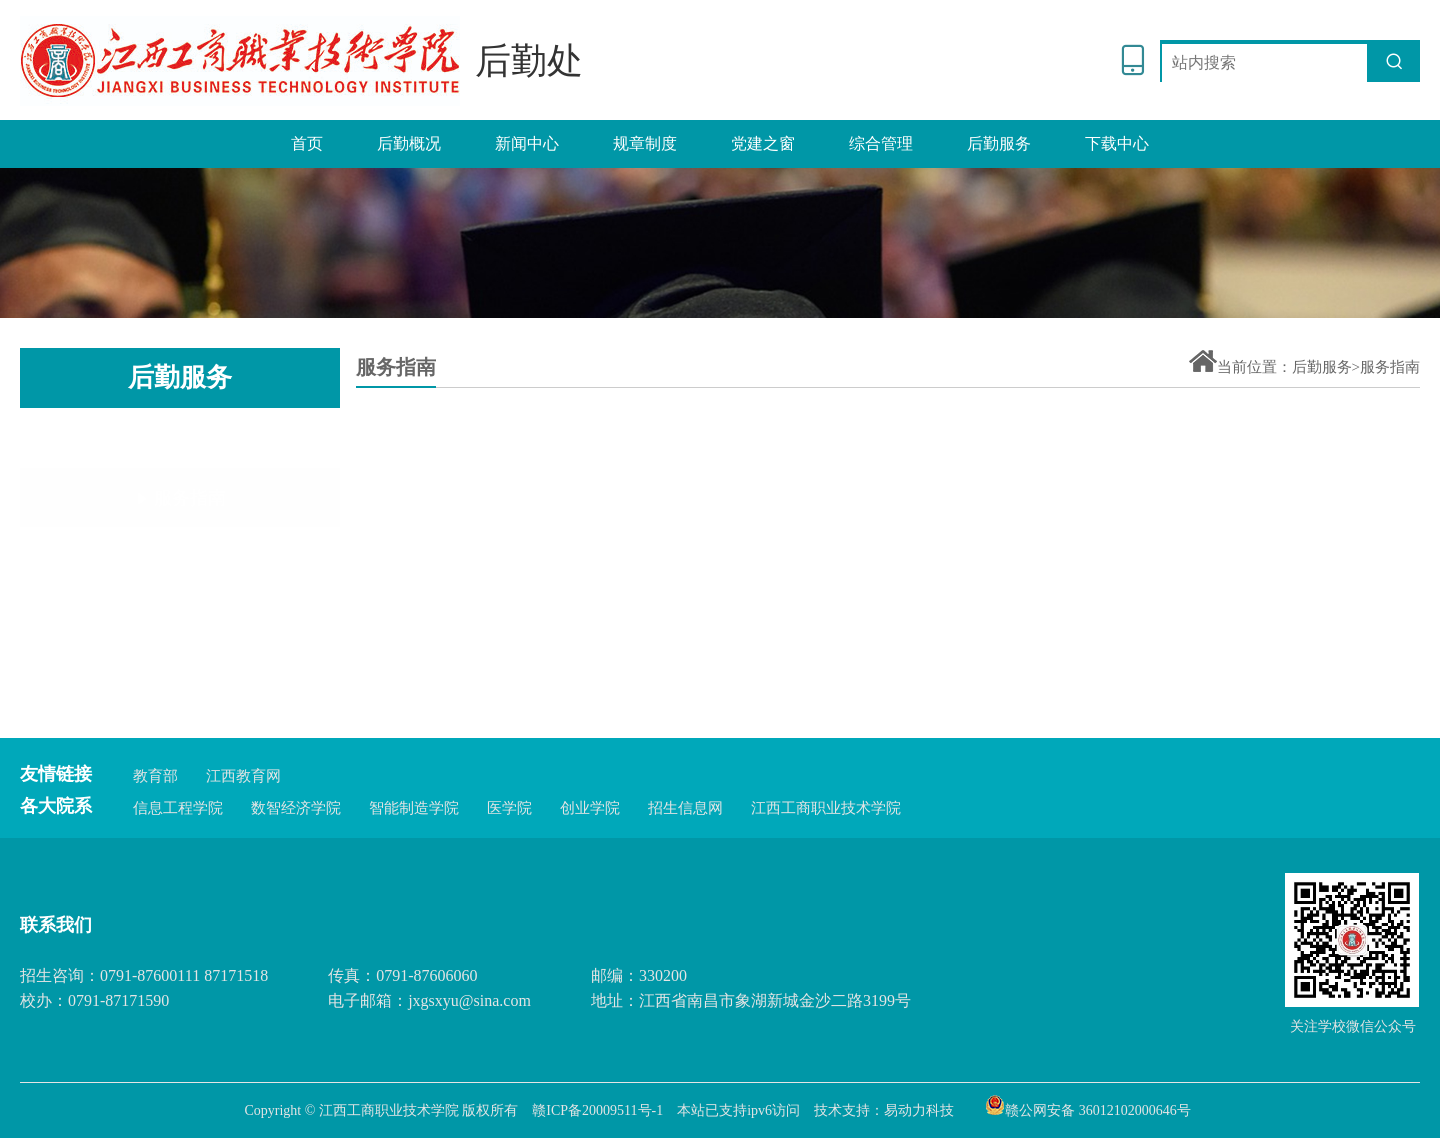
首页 (307, 143)
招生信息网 (685, 808)
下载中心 (1117, 143)
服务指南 (180, 443)
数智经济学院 (296, 808)
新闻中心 (527, 143)
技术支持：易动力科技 (884, 1110)
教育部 (155, 776)
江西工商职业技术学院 (826, 808)
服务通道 (180, 507)
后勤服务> (1326, 367)
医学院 (509, 808)
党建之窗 (763, 143)
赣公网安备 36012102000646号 (1088, 1105)
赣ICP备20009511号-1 (597, 1110)
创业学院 (590, 808)
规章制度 (645, 143)
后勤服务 (999, 143)
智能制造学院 (414, 808)
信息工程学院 (178, 808)
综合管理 (881, 143)
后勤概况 (409, 143)
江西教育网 (243, 776)
